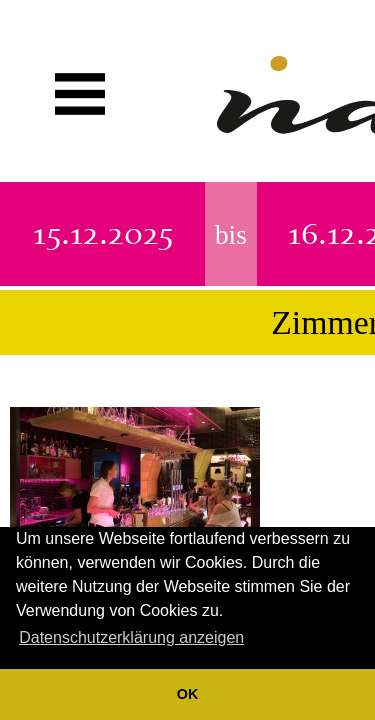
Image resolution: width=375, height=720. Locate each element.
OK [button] (188, 694)
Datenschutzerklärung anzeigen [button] (131, 637)
